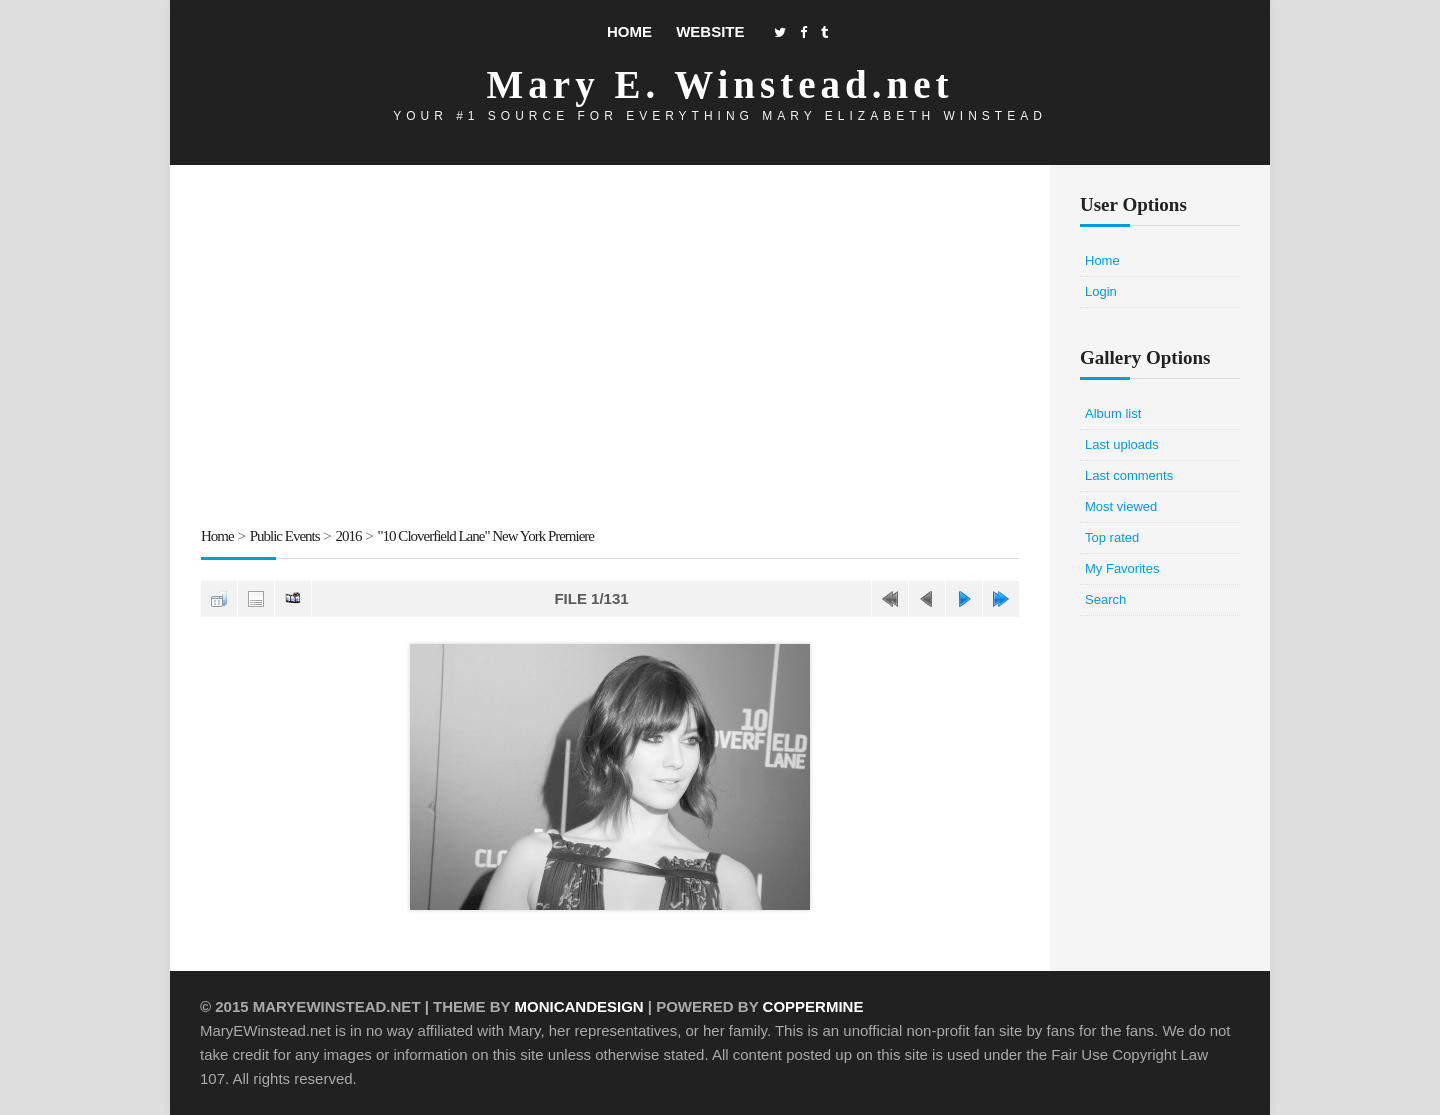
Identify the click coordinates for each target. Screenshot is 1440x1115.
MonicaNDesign (578, 1006)
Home (629, 31)
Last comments (1129, 475)
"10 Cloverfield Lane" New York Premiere (486, 536)
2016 (349, 536)
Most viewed (1121, 506)
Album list (1113, 413)
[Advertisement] (610, 349)
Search (1105, 599)
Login (1101, 291)
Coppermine (813, 1006)
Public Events (285, 536)
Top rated (1112, 537)
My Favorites (1122, 568)
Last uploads (1122, 444)
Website (710, 31)
